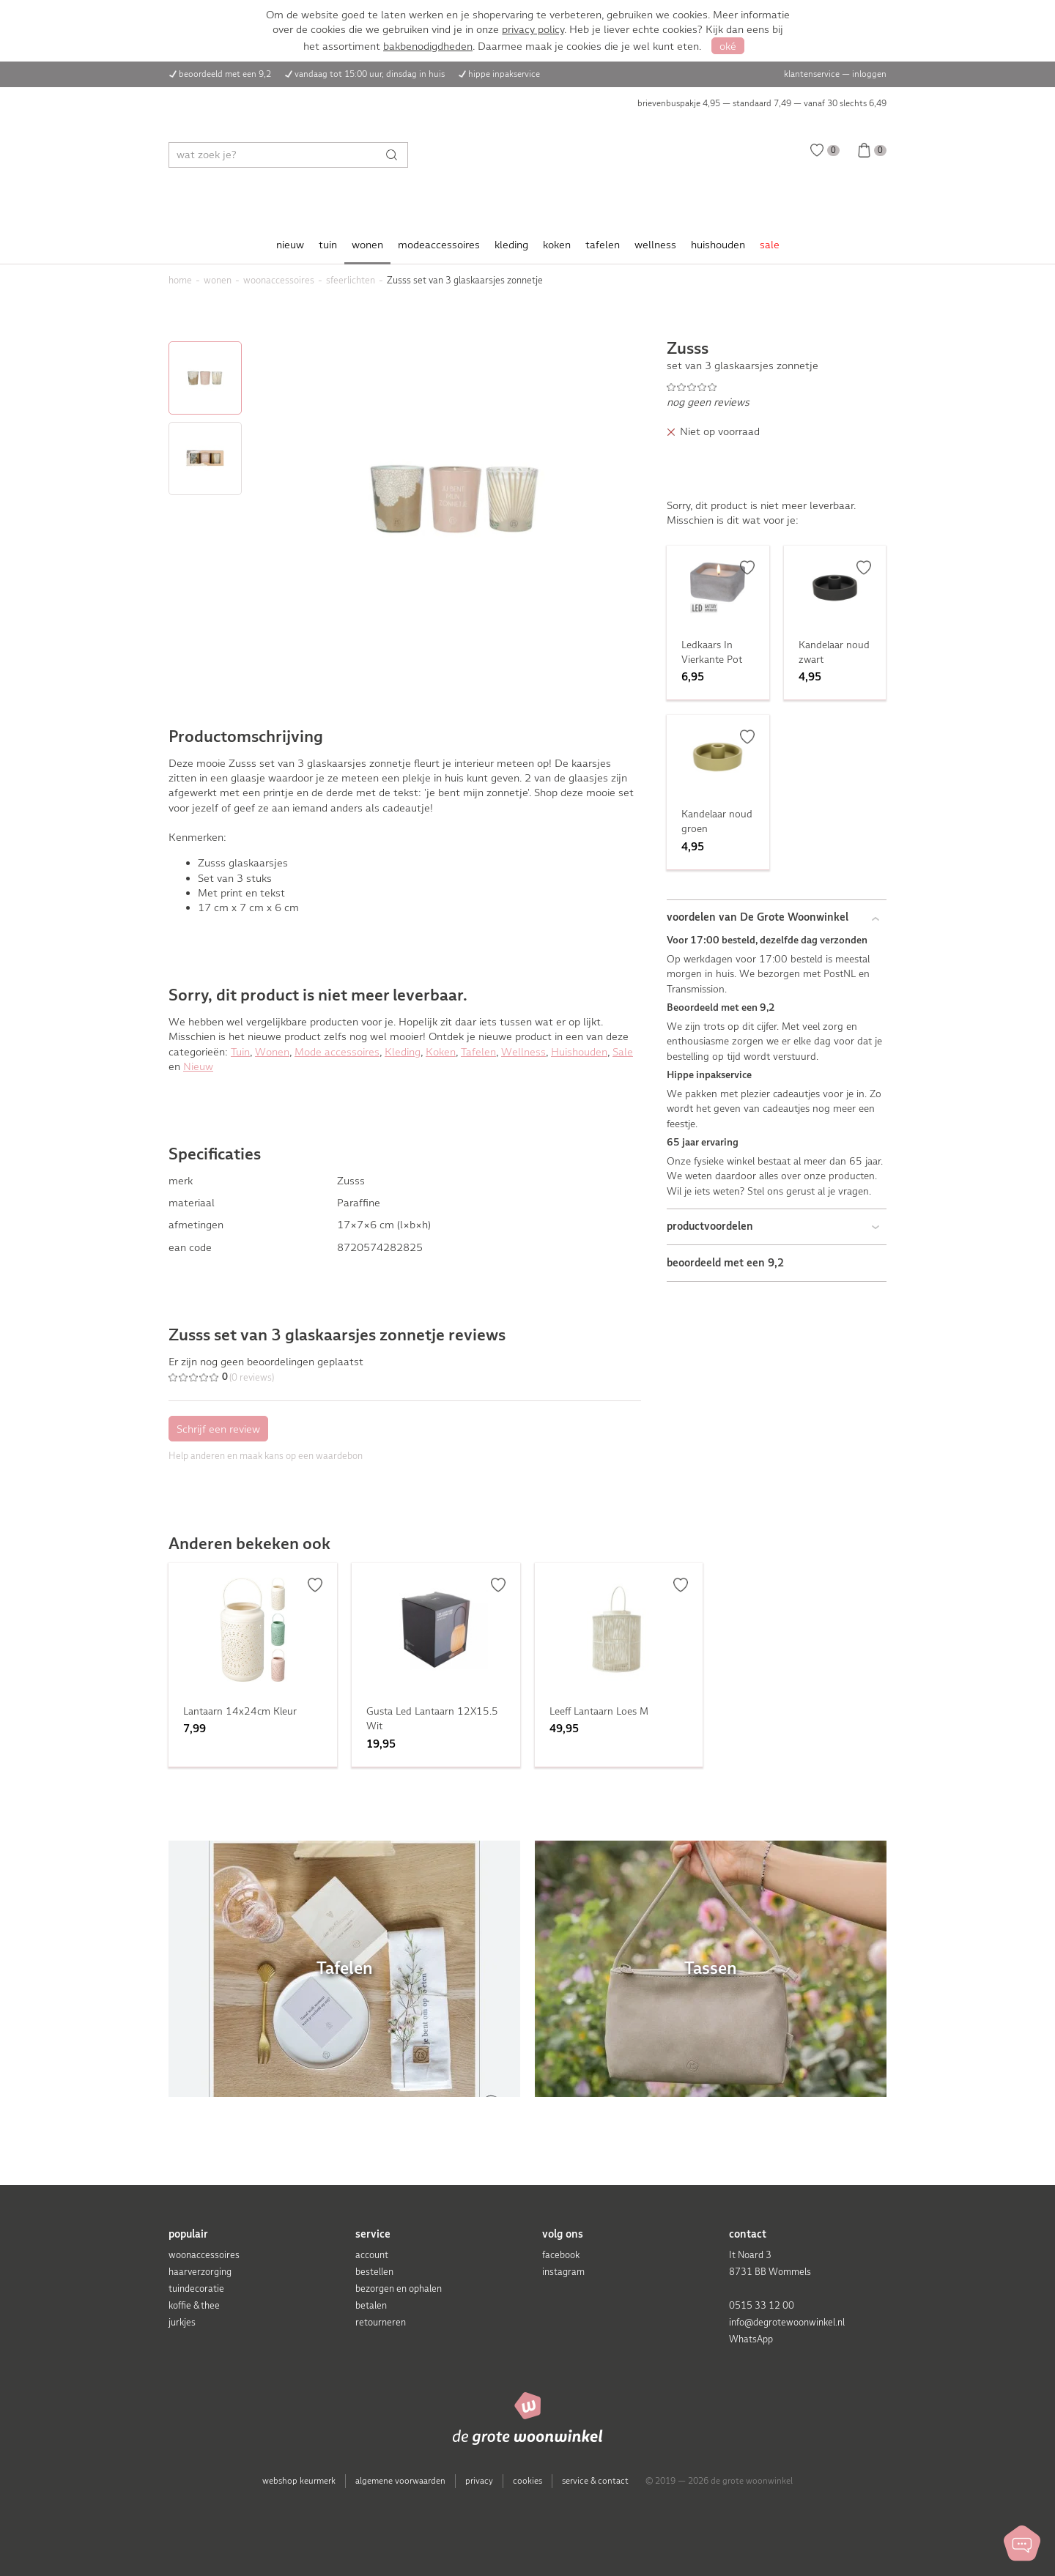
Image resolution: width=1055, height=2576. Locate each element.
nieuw (290, 244)
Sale (622, 1051)
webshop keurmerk (299, 2481)
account (371, 2254)
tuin (328, 244)
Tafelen (478, 1051)
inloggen (869, 74)
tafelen (602, 244)
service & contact (595, 2481)
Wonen (272, 1051)
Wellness (523, 1051)
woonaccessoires (204, 2254)
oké (727, 46)
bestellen (374, 2271)
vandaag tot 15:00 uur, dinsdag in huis (370, 74)
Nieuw (198, 1066)
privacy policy (533, 29)
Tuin (240, 1051)
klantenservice (812, 74)
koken (557, 244)
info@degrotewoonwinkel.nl (787, 2322)
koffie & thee (194, 2305)
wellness (655, 244)
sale (770, 244)
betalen (371, 2305)
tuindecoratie (196, 2288)
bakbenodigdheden (428, 46)
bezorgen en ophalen (398, 2288)
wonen (367, 244)
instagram (563, 2271)
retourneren (380, 2322)
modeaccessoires (439, 244)
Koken (441, 1051)
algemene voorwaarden (400, 2481)
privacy (479, 2481)
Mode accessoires (337, 1051)
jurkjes (182, 2322)
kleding (511, 244)
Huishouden (579, 1051)
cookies (527, 2481)
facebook (561, 2254)
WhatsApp (751, 2339)
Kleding (403, 1051)
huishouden (718, 244)
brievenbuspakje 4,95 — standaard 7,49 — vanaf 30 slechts (761, 103)
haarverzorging (200, 2271)
